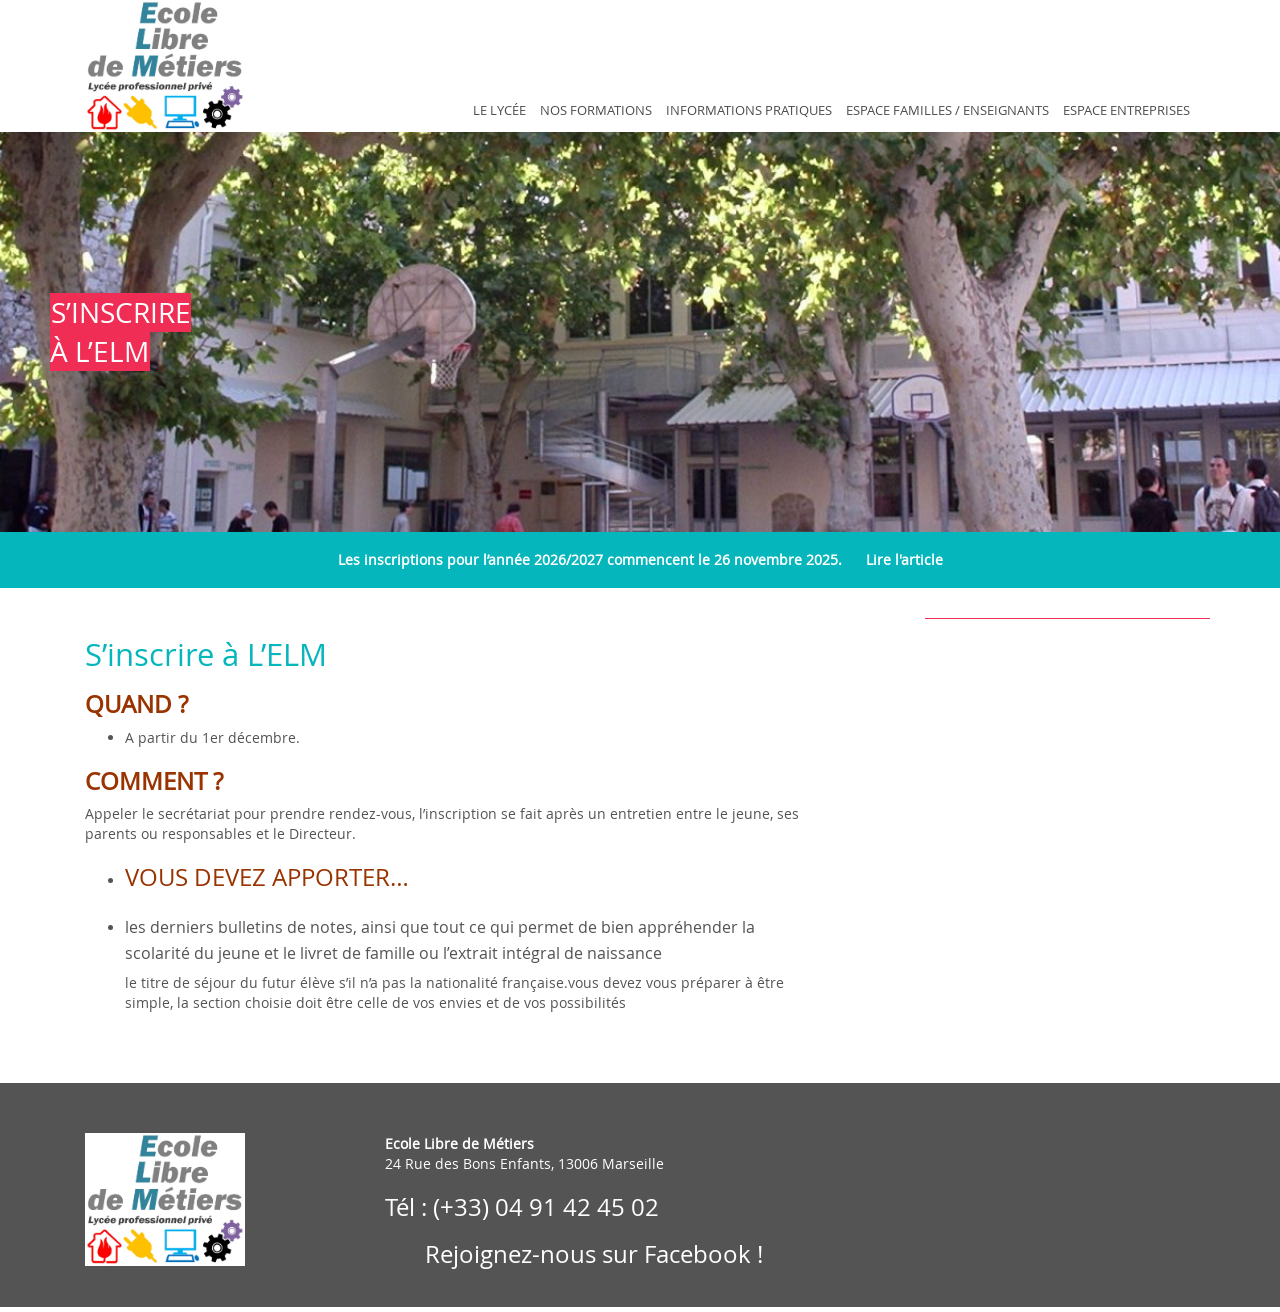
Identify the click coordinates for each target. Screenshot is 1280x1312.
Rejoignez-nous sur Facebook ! (591, 1254)
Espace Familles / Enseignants (947, 110)
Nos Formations (596, 110)
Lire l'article (904, 559)
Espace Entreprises (1126, 110)
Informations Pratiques (749, 110)
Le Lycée (499, 110)
